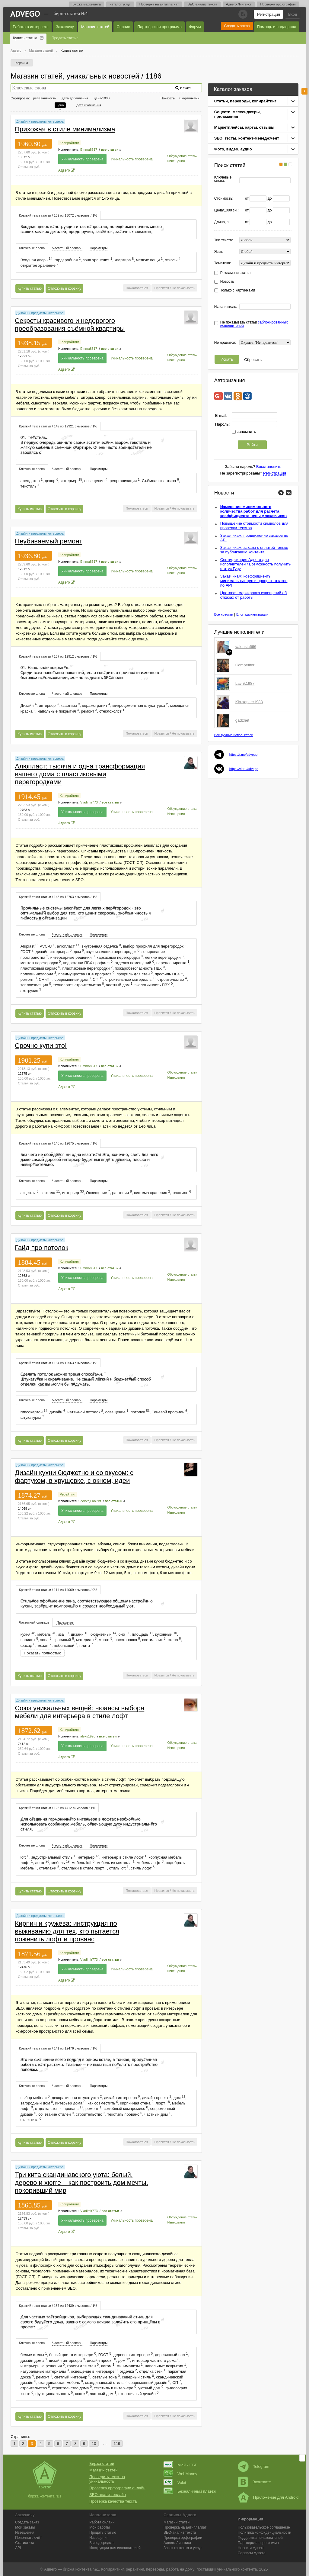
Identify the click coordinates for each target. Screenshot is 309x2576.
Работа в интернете (31, 26)
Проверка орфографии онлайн (117, 2488)
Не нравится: (225, 342)
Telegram (253, 2466)
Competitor (245, 665)
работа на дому (180, 2569)
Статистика (24, 2543)
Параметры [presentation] (98, 248)
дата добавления (75, 98)
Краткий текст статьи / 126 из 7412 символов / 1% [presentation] (57, 1808)
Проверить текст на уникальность (107, 2479)
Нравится (161, 288)
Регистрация (268, 14)
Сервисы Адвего (252, 2553)
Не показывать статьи (254, 324)
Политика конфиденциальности (264, 2532)
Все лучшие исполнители (233, 735)
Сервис (123, 26)
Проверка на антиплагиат (159, 4)
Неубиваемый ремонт (48, 541)
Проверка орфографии (277, 4)
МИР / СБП (181, 2465)
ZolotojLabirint (90, 1501)
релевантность (44, 98)
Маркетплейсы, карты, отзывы (244, 127)
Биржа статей (101, 2463)
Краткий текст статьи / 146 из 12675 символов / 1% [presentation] (58, 1143)
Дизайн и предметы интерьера (39, 121)
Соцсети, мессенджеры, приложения (237, 114)
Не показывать (183, 288)
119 (117, 2443)
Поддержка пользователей (260, 2538)
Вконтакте (254, 2482)
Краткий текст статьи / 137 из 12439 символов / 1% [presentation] (58, 2305)
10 (94, 2443)
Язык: (219, 251)
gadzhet (242, 720)
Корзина (21, 63)
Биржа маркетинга (86, 4)
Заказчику (65, 26)
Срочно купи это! (41, 1045)
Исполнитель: (225, 306)
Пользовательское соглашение (264, 2527)
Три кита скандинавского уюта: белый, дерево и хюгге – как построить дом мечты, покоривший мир (81, 2182)
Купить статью (25, 38)
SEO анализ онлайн (107, 2494)
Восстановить (268, 466)
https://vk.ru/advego (243, 769)
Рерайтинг (68, 1494)
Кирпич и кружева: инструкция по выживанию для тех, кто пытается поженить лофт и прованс (67, 1931)
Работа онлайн (101, 2522)
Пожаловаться (137, 288)
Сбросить (253, 359)
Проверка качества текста (113, 2501)
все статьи (109, 149)
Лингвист (177, 2543)
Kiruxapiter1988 (249, 702)
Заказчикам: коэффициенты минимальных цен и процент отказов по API (254, 581)
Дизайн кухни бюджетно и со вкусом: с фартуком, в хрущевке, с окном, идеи (74, 1476)
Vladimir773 (89, 802)
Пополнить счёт (28, 2538)
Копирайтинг (69, 143)
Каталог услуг (120, 4)
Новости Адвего (251, 2548)
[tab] (58, 215)
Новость (227, 281)
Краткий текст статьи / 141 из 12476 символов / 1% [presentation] (58, 2048)
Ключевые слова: (222, 179)
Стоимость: (223, 198)
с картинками (189, 98)
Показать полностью (42, 1653)
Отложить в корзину (64, 288)
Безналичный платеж (190, 2491)
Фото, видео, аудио (233, 149)
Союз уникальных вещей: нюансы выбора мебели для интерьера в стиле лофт (79, 1712)
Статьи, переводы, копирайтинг (245, 101)
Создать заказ (237, 26)
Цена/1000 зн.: (226, 210)
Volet (175, 2482)
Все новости (223, 614)
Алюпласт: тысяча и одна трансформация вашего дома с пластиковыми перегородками (80, 774)
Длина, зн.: (223, 222)
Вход (292, 14)
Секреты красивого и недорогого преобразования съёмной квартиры (70, 324)
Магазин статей (95, 26)
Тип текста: (223, 240)
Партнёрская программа (159, 26)
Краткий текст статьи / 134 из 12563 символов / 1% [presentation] (58, 1363)
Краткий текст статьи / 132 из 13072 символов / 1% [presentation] (58, 215)
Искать (227, 359)
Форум (195, 26)
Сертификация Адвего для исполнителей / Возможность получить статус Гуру (255, 564)
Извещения (176, 161)
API (18, 2548)
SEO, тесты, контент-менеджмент (246, 138)
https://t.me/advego (243, 754)
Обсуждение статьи (182, 156)
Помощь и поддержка (276, 26)
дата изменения (88, 105)
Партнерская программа (258, 2543)
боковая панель (304, 91)
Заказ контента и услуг (183, 2548)
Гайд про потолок (41, 1247)
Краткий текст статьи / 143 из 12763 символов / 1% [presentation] (58, 897)
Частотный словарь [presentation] (67, 248)
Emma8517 (88, 149)
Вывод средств (102, 2543)
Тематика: (222, 263)
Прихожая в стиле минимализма (65, 129)
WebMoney (180, 2473)
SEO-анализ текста (202, 4)
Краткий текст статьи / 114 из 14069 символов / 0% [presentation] (58, 1590)
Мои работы (99, 2527)
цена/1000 (102, 98)
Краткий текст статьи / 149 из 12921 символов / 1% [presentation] (58, 426)
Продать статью (65, 38)
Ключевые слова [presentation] (32, 248)
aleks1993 (87, 1736)
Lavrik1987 (245, 683)
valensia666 (245, 646)
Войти (252, 445)
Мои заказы (25, 2527)
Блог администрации (252, 614)
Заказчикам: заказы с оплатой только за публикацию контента (254, 549)
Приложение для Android (268, 2497)
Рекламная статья (235, 273)
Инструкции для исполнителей (115, 2548)
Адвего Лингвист (239, 4)
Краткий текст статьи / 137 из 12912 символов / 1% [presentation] (58, 656)
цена (60, 105)
